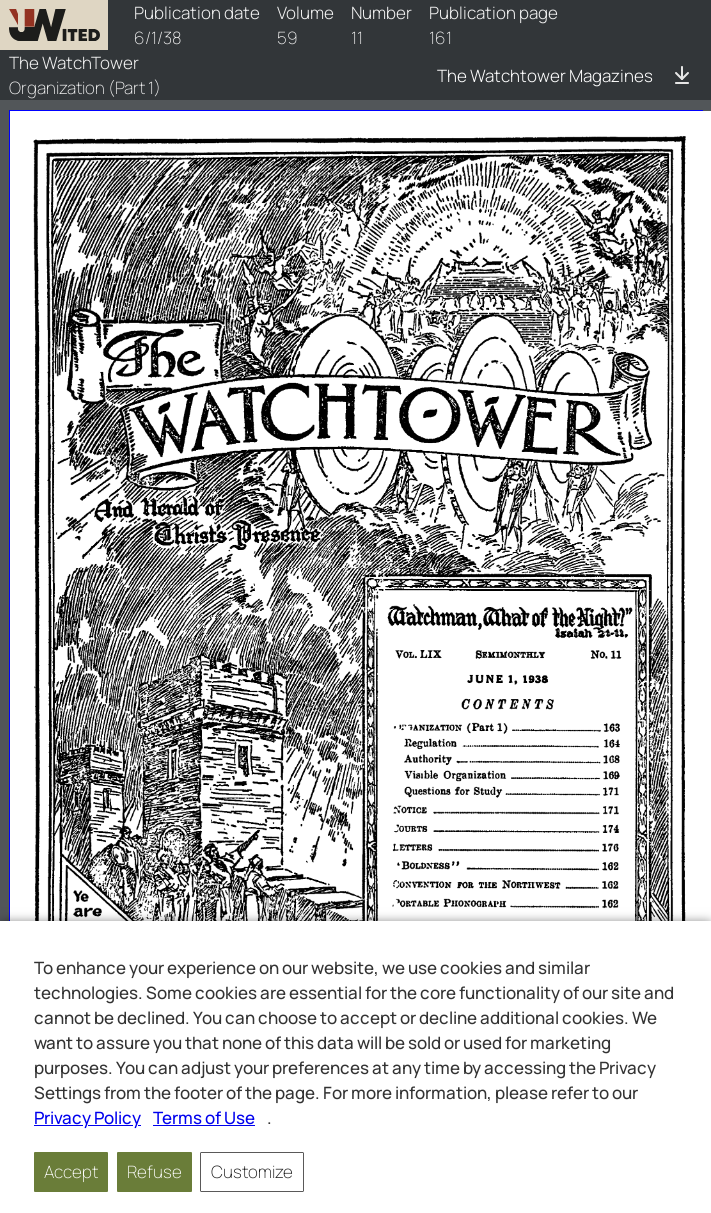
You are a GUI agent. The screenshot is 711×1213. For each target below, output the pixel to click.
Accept (71, 1171)
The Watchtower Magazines (545, 75)
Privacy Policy (87, 1117)
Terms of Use (204, 1117)
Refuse (154, 1171)
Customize (252, 1171)
